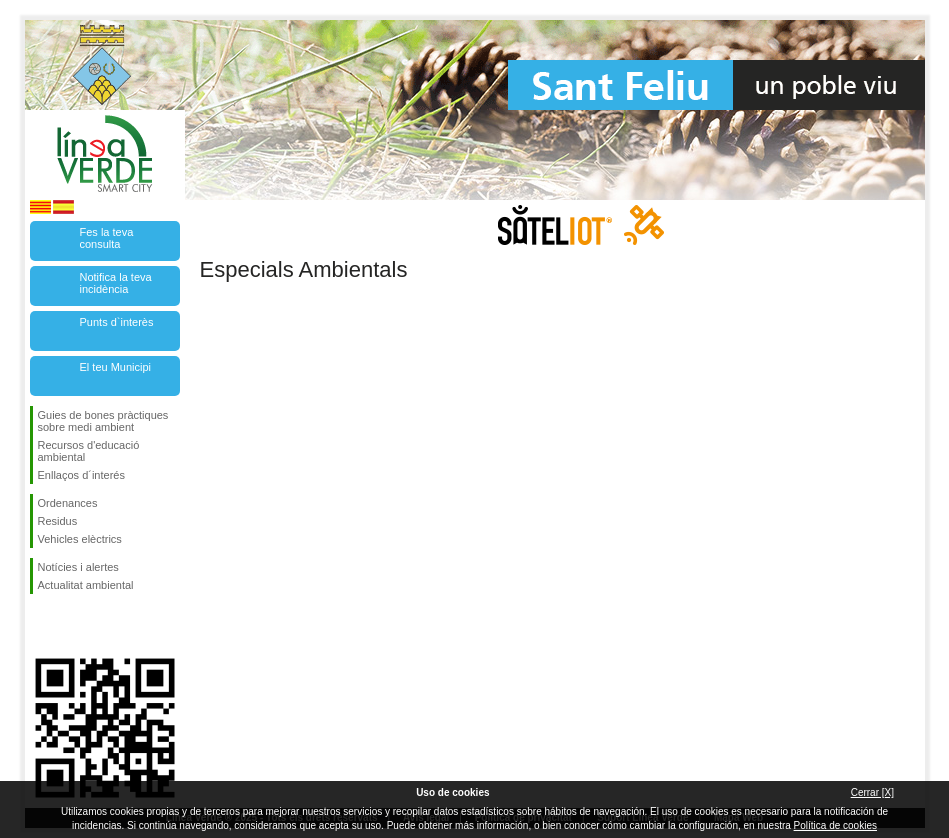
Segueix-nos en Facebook (42, 626)
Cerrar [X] (872, 792)
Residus (58, 521)
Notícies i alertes (78, 567)
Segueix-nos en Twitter (75, 626)
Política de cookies (835, 825)
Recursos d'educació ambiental (89, 451)
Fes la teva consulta (107, 238)
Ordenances (68, 503)
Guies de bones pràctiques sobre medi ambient (103, 421)
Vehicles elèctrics (80, 539)
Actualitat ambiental (86, 585)
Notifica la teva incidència (116, 283)
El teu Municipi (116, 367)
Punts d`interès (117, 322)
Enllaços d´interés (81, 475)
